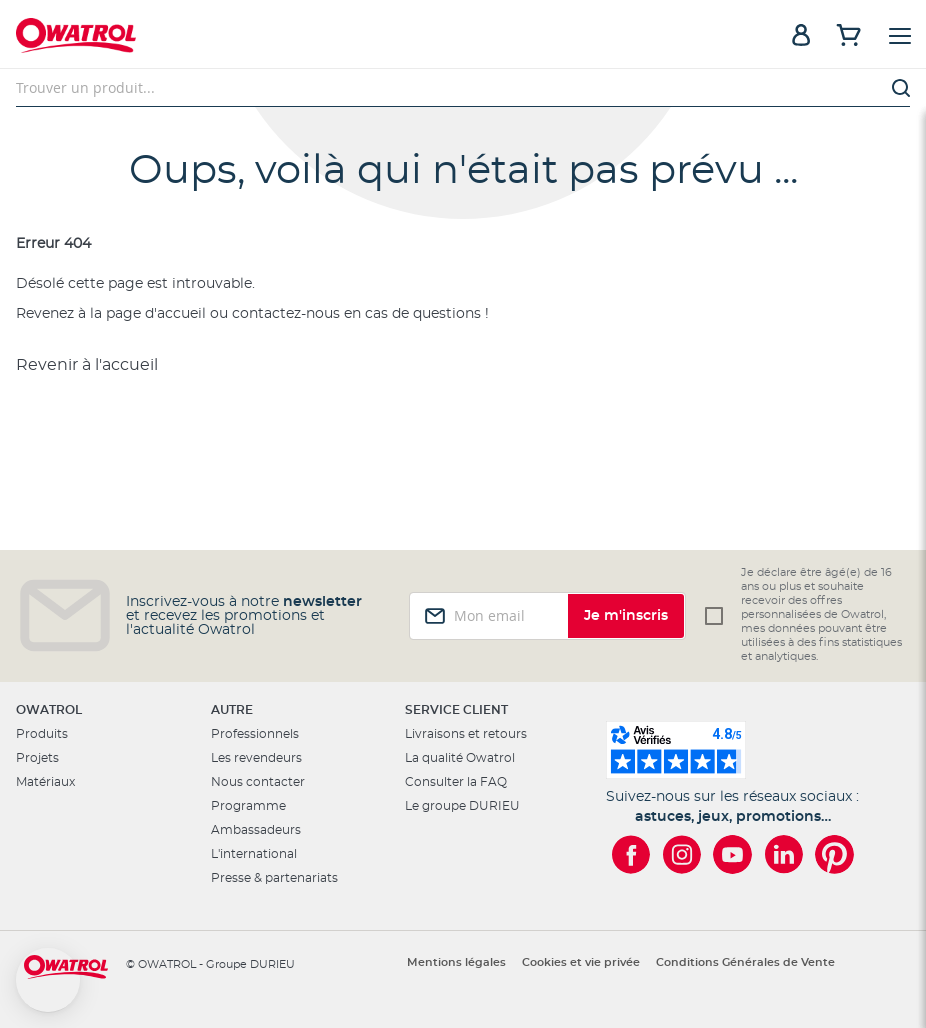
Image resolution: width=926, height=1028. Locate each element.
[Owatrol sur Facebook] (630, 854)
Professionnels (255, 734)
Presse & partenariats (274, 878)
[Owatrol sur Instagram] (681, 854)
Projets (37, 758)
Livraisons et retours (466, 734)
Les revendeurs (256, 758)
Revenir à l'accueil (87, 365)
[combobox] (463, 88)
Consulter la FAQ (456, 782)
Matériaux (45, 782)
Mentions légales (456, 962)
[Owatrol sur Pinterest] (834, 854)
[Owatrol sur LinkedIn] (783, 854)
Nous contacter (258, 782)
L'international (254, 854)
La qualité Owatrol (460, 758)
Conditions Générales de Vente (745, 962)
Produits (42, 734)
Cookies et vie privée (581, 962)
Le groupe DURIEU (462, 806)
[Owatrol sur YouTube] (732, 854)
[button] (48, 980)
